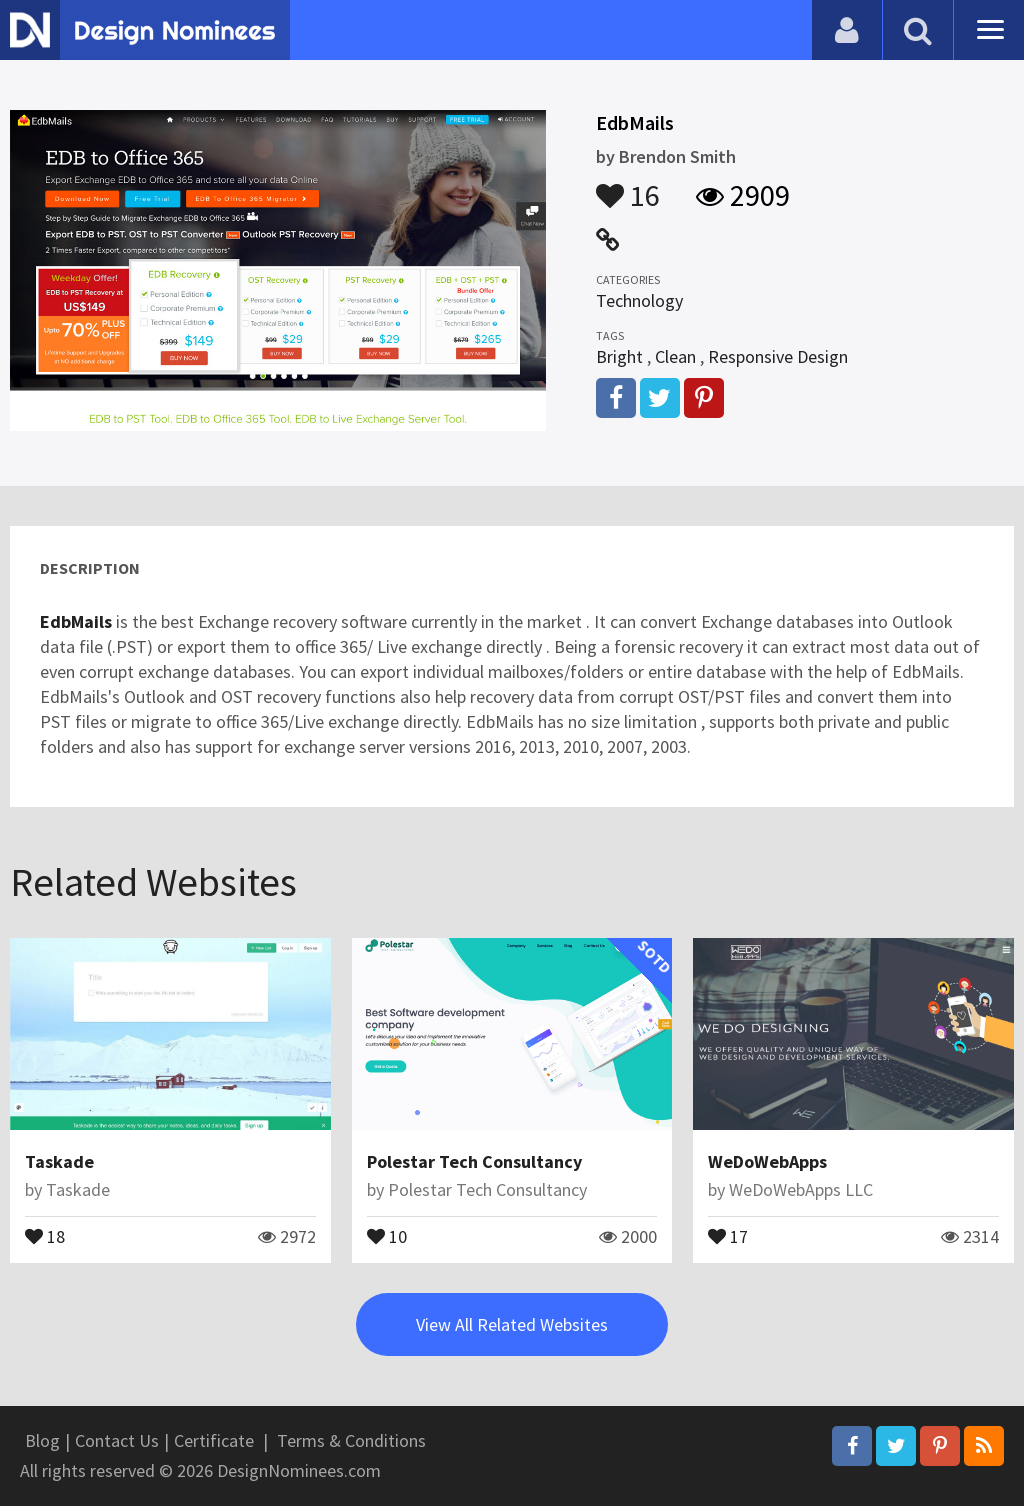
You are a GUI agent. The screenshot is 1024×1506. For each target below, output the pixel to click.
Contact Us (117, 1440)
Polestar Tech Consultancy (474, 1161)
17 (728, 1235)
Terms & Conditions (351, 1440)
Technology (639, 300)
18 (45, 1235)
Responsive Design (778, 356)
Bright (619, 356)
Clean (675, 356)
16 (628, 186)
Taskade (59, 1161)
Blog (42, 1440)
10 (387, 1235)
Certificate (214, 1440)
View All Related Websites (512, 1324)
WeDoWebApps (767, 1161)
